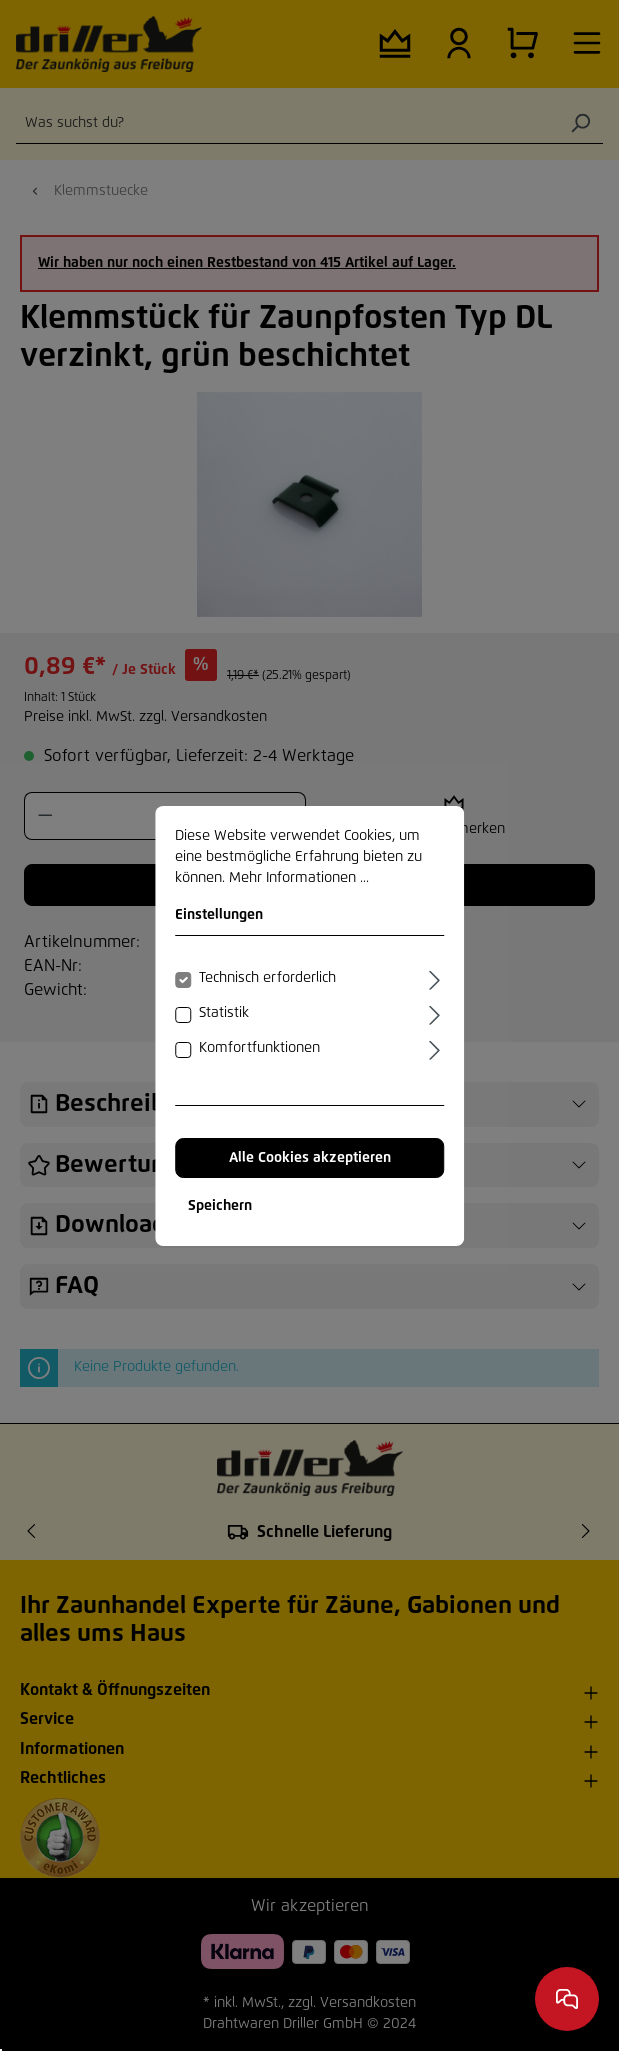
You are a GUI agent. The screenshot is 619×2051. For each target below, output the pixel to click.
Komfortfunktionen (259, 1048)
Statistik (224, 1013)
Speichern (220, 1206)
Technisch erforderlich (267, 978)
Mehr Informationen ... (299, 878)
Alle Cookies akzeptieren (310, 1158)
